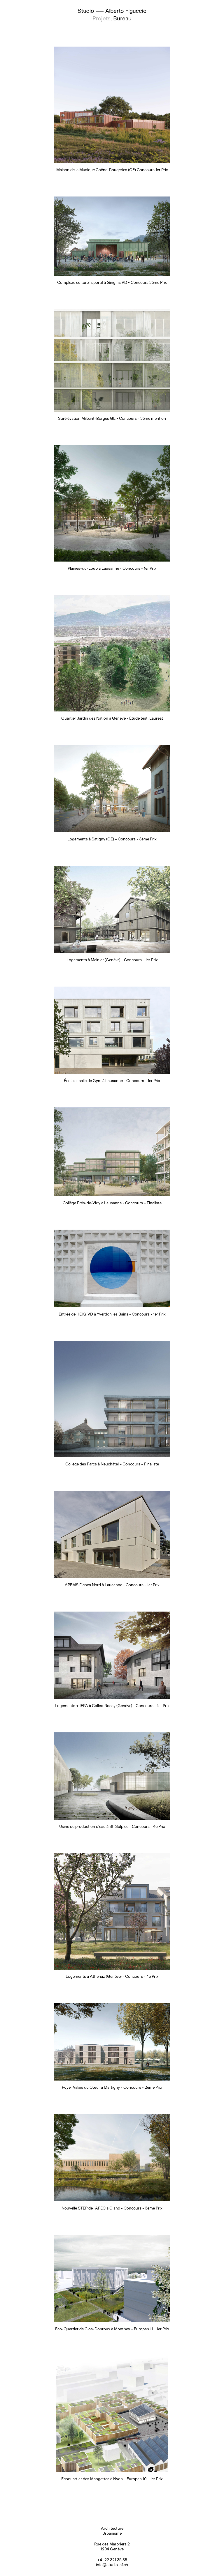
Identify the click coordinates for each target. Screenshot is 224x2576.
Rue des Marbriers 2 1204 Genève (112, 2547)
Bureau (122, 18)
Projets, (102, 18)
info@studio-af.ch (112, 2564)
